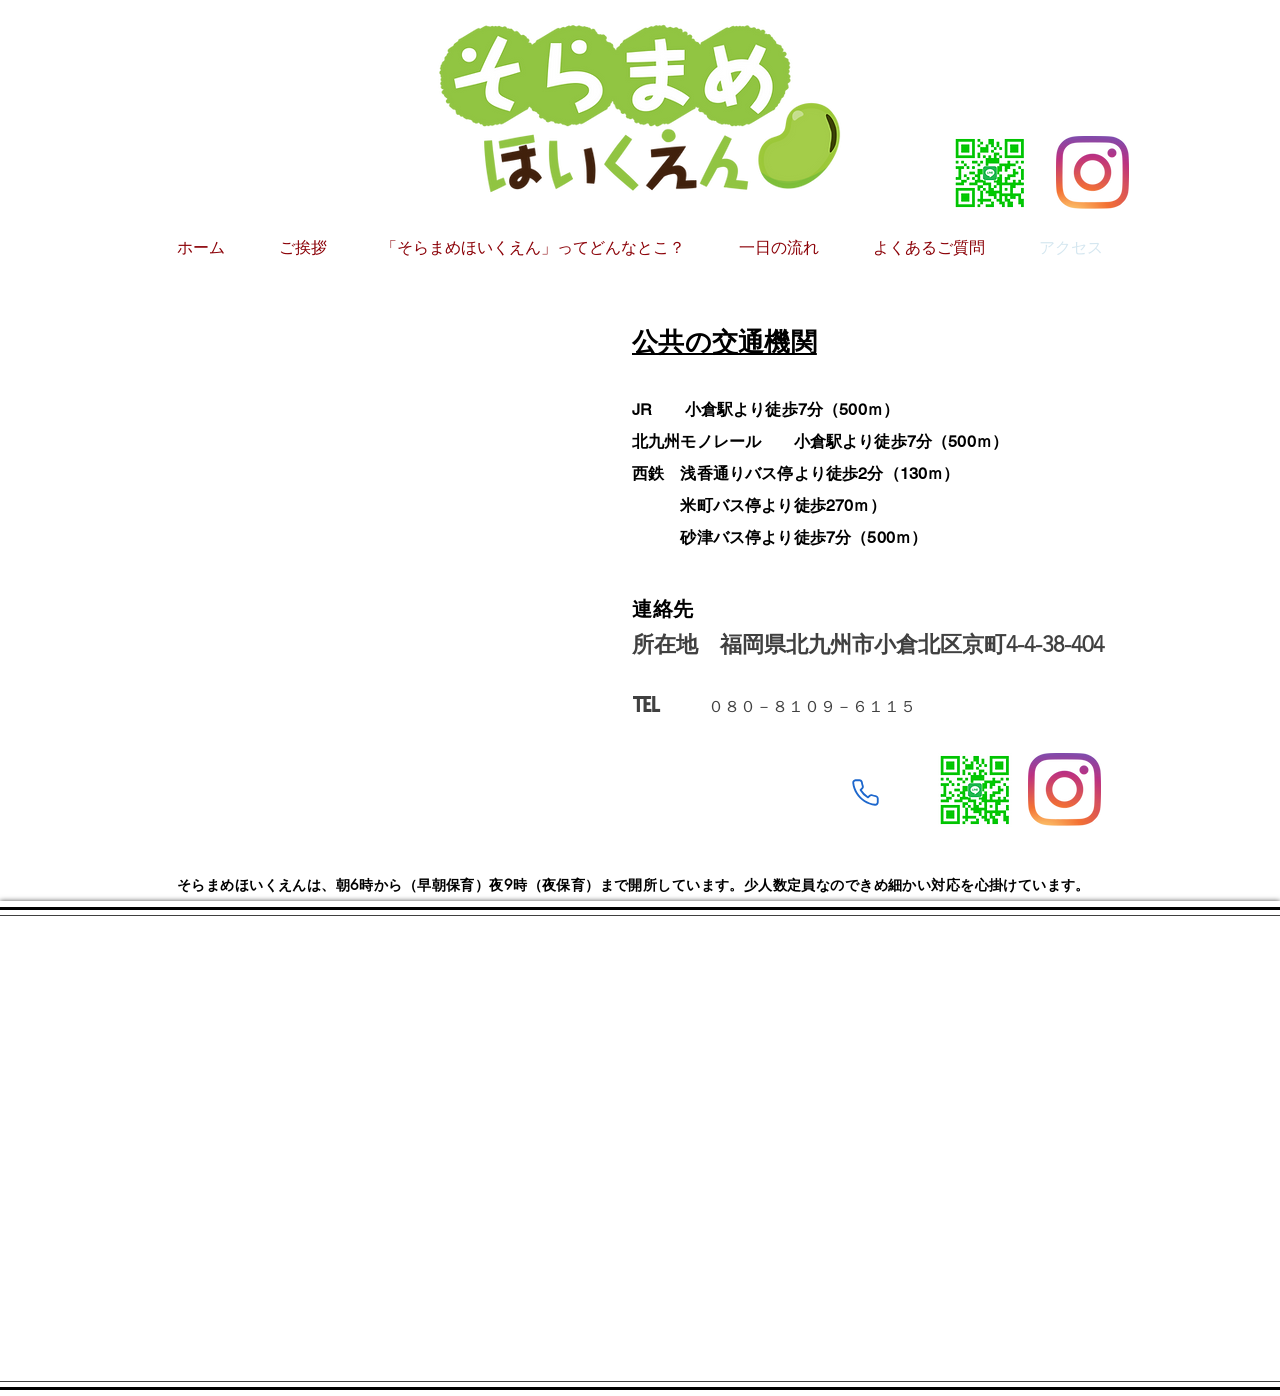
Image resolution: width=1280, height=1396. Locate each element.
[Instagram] (1092, 172)
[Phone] (865, 792)
